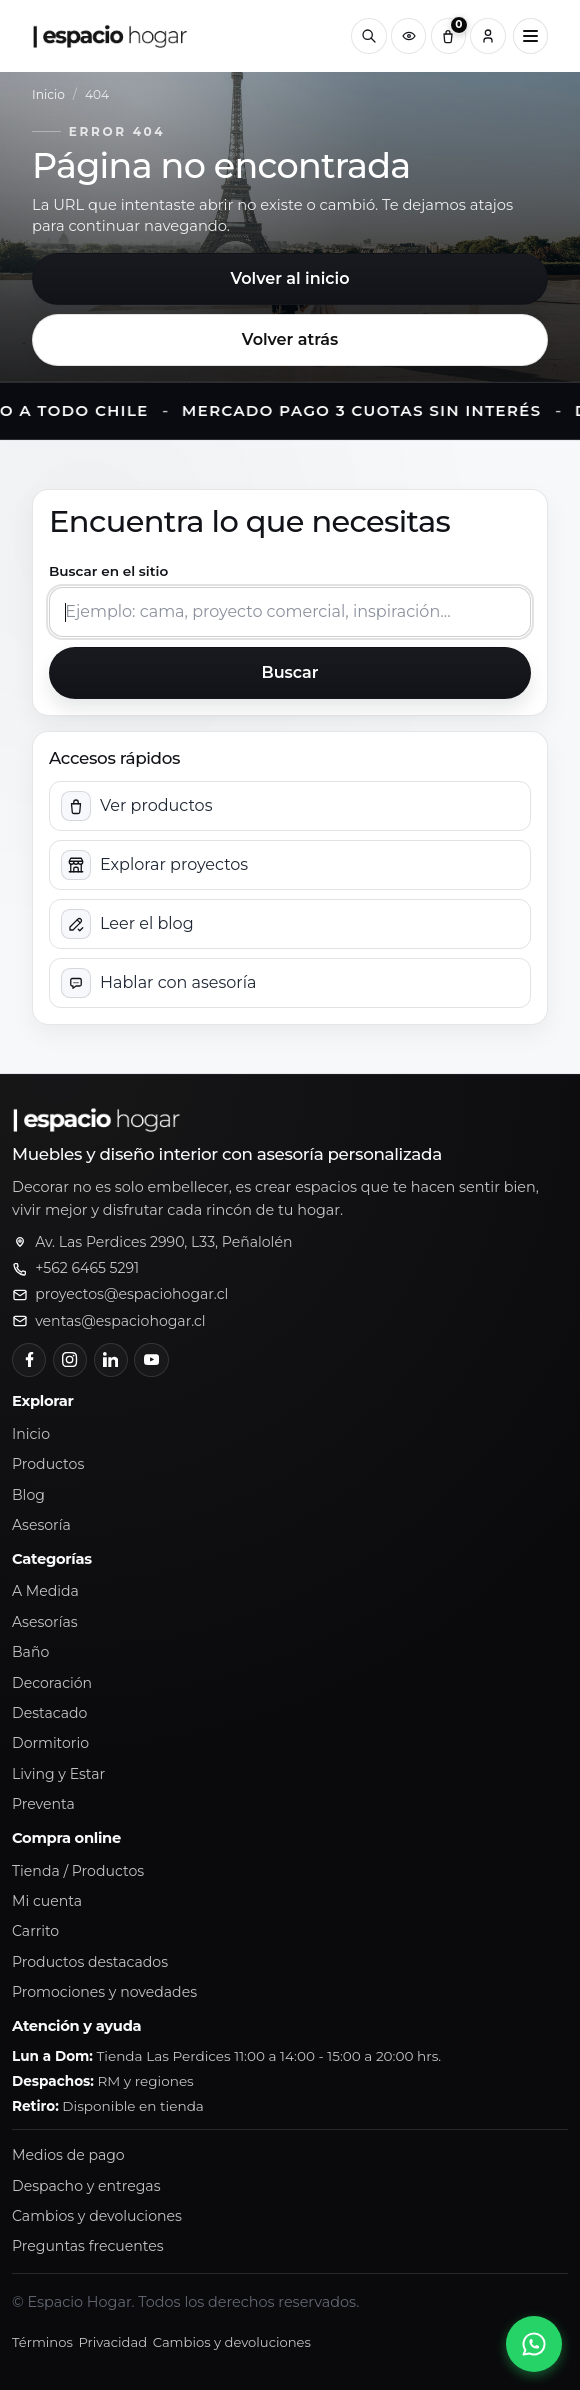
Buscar (289, 672)
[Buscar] (368, 35)
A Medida (45, 1591)
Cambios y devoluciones (97, 2216)
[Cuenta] (487, 35)
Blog (28, 1495)
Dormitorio (50, 1743)
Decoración (52, 1683)
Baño (30, 1652)
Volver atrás (290, 339)
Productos (48, 1464)
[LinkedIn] (111, 1360)
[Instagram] (70, 1360)
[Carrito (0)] (448, 35)
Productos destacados (90, 1962)
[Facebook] (29, 1360)
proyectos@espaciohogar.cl (131, 1294)
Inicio (48, 94)
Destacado (49, 1713)
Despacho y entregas (86, 2186)
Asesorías (45, 1622)
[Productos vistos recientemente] (408, 35)
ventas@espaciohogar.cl (120, 1321)
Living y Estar (58, 1774)
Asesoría (41, 1525)
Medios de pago (68, 2155)
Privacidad (112, 2342)
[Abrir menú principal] (530, 35)
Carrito (35, 1931)
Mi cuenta (47, 1901)
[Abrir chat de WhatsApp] (534, 2344)
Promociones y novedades (104, 1992)
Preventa (43, 1804)
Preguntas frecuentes (88, 2246)
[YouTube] (151, 1360)
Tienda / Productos (78, 1871)
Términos (42, 2342)
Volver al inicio (290, 278)
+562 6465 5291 (87, 1268)
